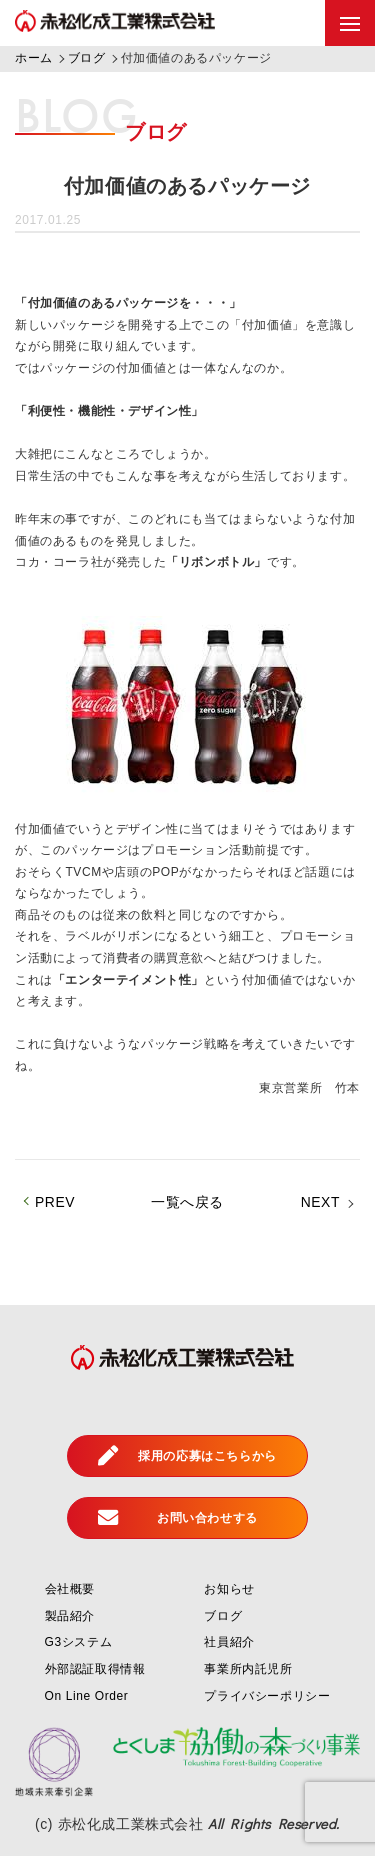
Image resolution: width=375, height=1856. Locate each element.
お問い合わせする (178, 1518)
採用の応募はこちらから (187, 1456)
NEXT (320, 1202)
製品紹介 (70, 1616)
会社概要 (70, 1589)
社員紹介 (229, 1642)
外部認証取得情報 (95, 1669)
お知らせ (229, 1589)
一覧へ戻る (187, 1202)
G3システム (79, 1642)
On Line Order (87, 1696)
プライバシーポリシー (267, 1696)
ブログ (223, 1616)
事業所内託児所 (248, 1669)
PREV (55, 1202)
